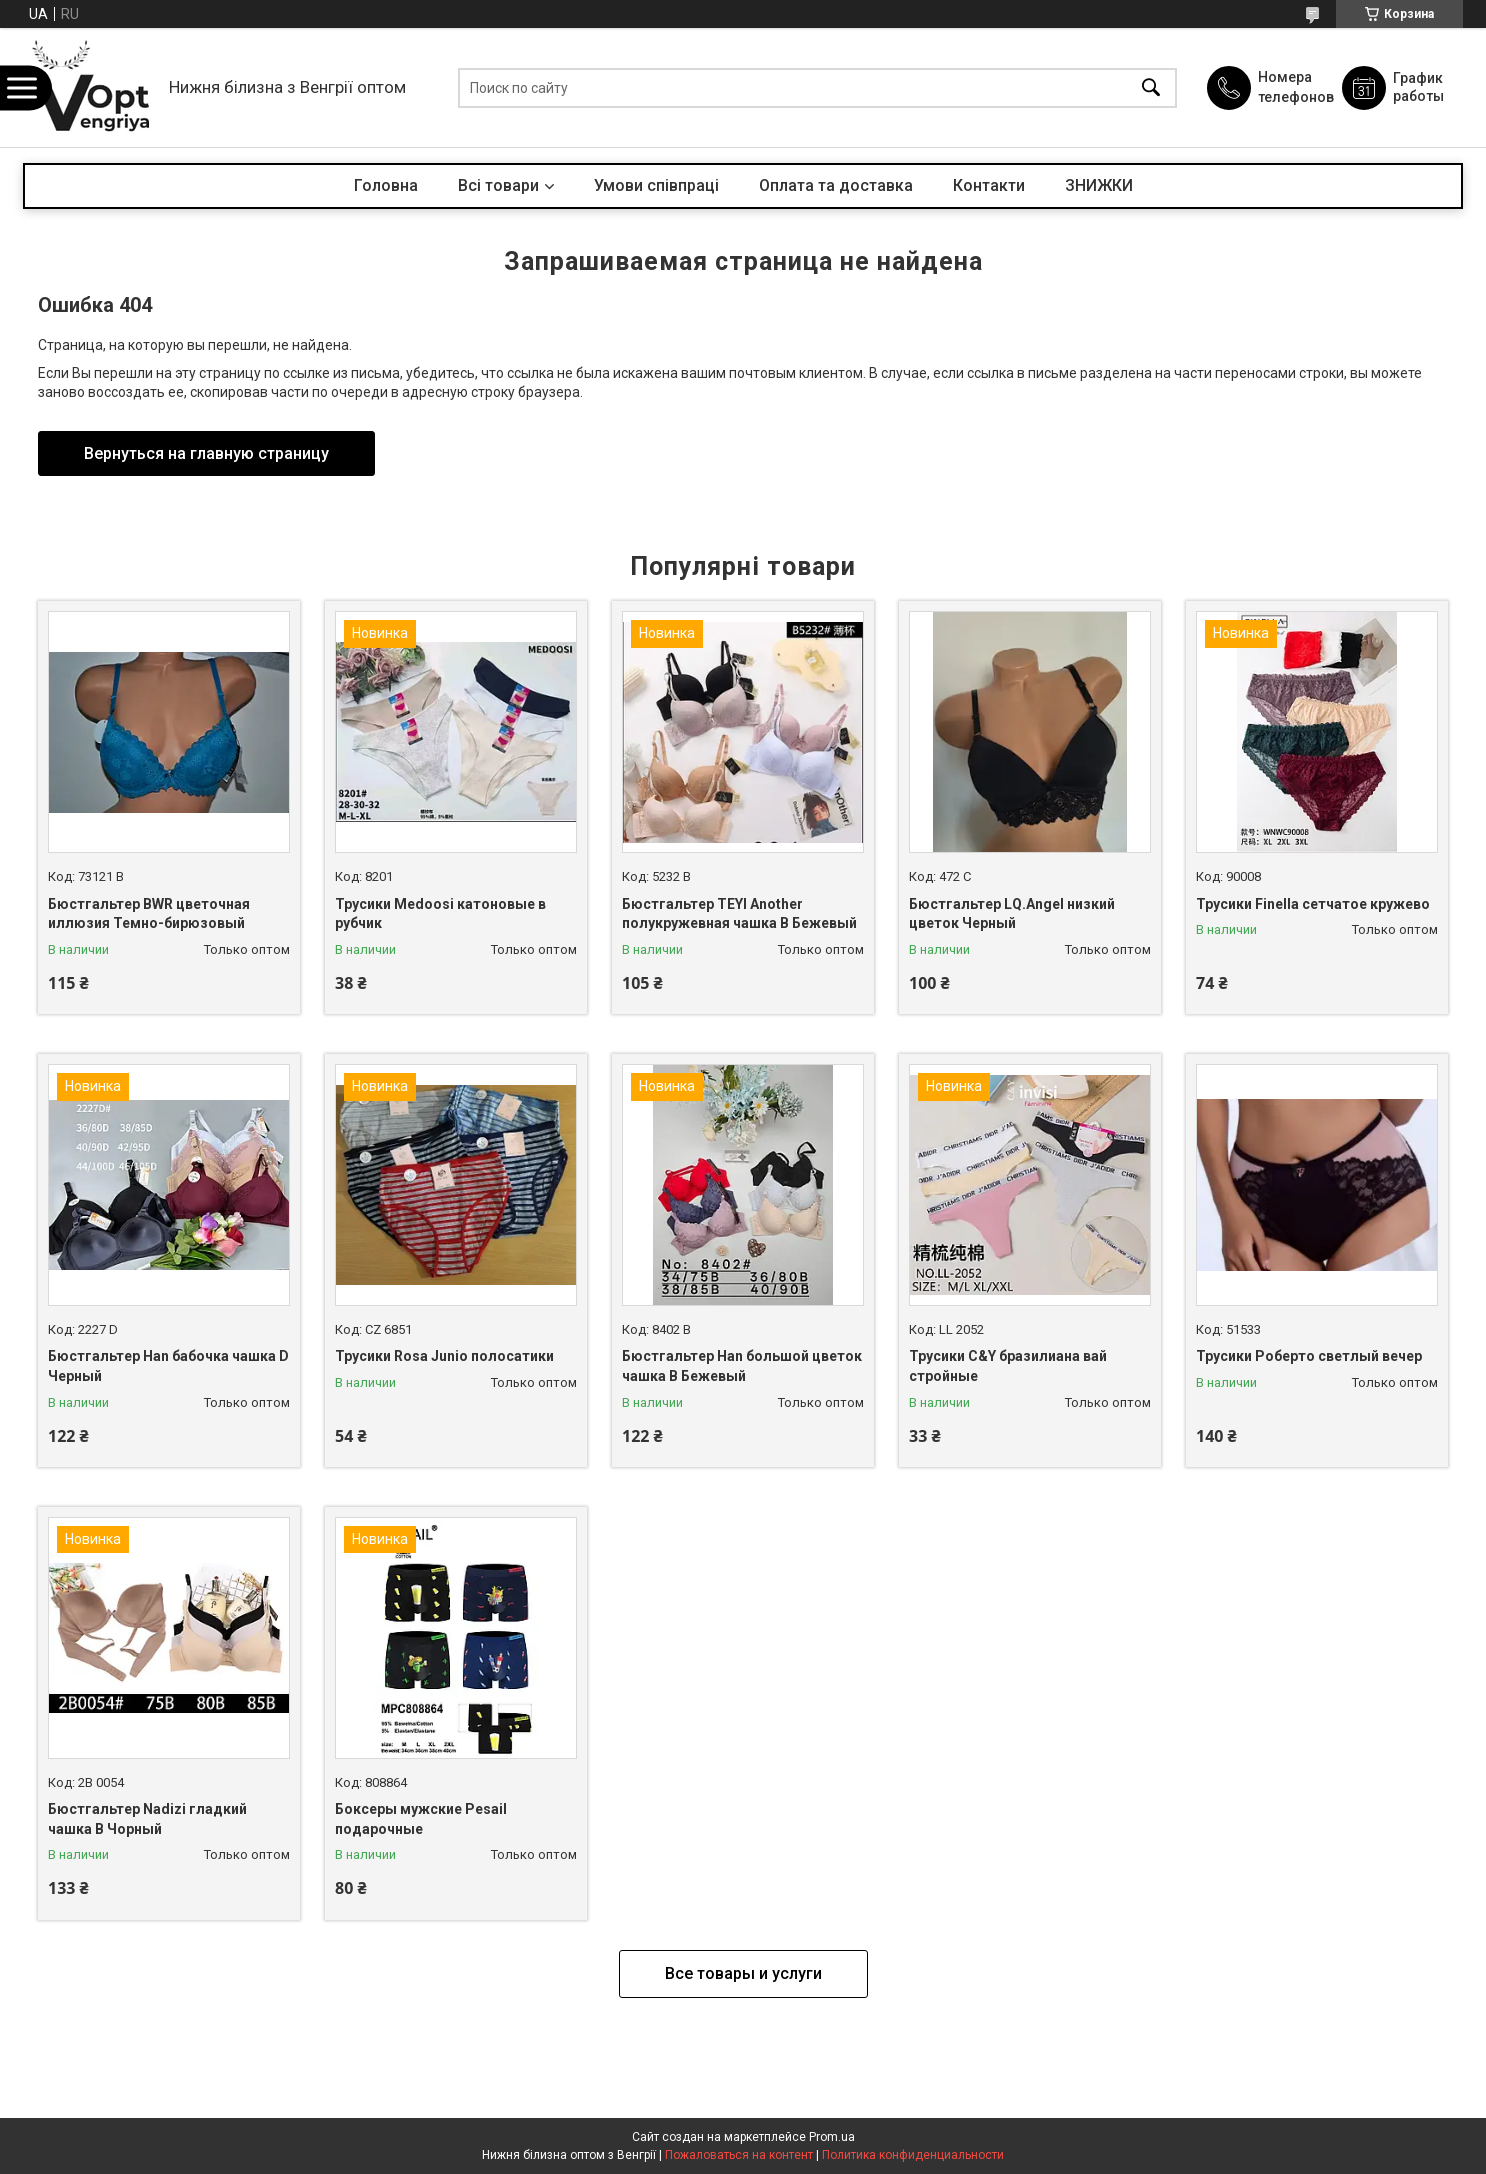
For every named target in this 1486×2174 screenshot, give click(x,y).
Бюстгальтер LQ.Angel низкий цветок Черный (1012, 914)
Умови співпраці (656, 185)
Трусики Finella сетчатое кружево (1313, 904)
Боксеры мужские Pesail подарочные (421, 1819)
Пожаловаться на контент (739, 2155)
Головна (386, 185)
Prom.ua (832, 2137)
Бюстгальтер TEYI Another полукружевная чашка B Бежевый (739, 914)
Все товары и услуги (743, 1973)
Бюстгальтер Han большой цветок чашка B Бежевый (742, 1366)
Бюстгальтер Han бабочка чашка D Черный (168, 1366)
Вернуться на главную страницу (206, 453)
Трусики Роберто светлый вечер (1309, 1356)
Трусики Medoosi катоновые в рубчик (440, 914)
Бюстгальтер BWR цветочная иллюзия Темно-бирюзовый (149, 914)
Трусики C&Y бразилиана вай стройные (1008, 1366)
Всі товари (498, 185)
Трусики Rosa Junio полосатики (444, 1356)
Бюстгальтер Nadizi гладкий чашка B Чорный (147, 1819)
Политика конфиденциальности (913, 2155)
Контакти (989, 185)
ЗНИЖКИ (1099, 185)
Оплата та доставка (836, 185)
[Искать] (1151, 87)
